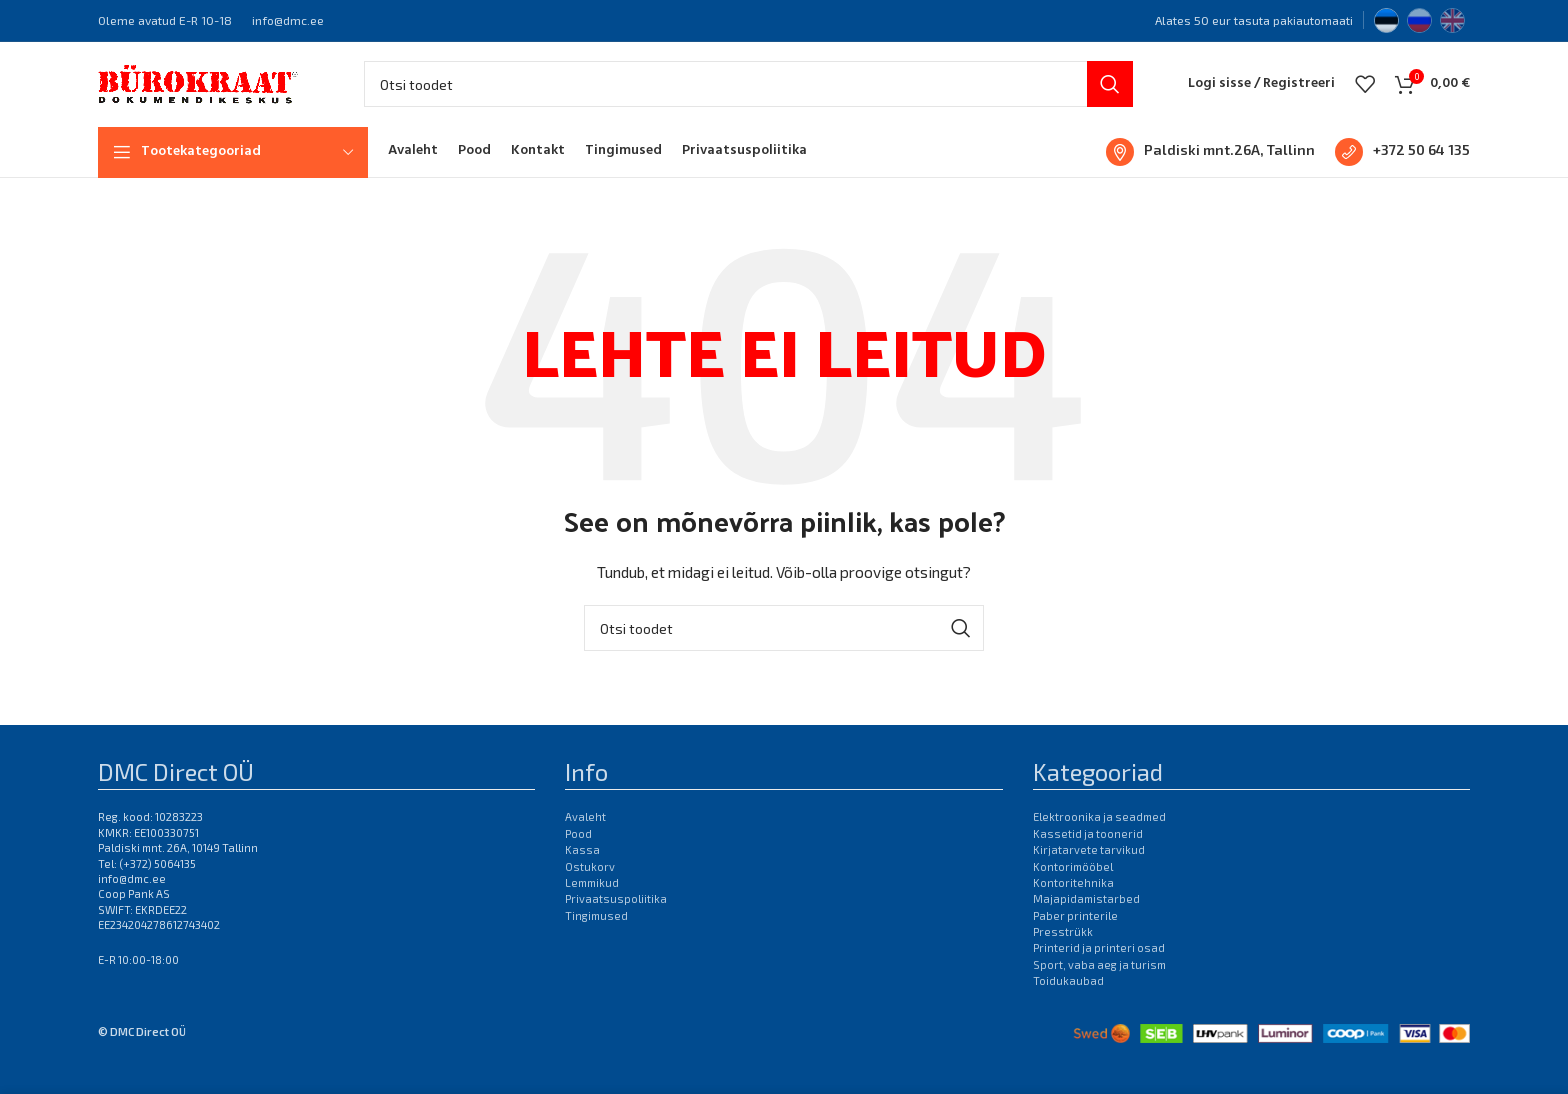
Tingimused (596, 935)
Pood (578, 853)
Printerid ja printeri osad (1099, 968)
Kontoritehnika (1073, 902)
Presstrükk (1063, 951)
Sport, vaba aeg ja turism (1099, 984)
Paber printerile (1075, 935)
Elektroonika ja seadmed (1099, 837)
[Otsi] (748, 95)
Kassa (582, 869)
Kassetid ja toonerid (1088, 853)
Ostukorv (590, 886)
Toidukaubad (1068, 1001)
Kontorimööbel (1073, 886)
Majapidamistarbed (1086, 919)
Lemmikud (592, 902)
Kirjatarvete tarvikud (1089, 869)
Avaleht (585, 837)
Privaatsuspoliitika (616, 919)
